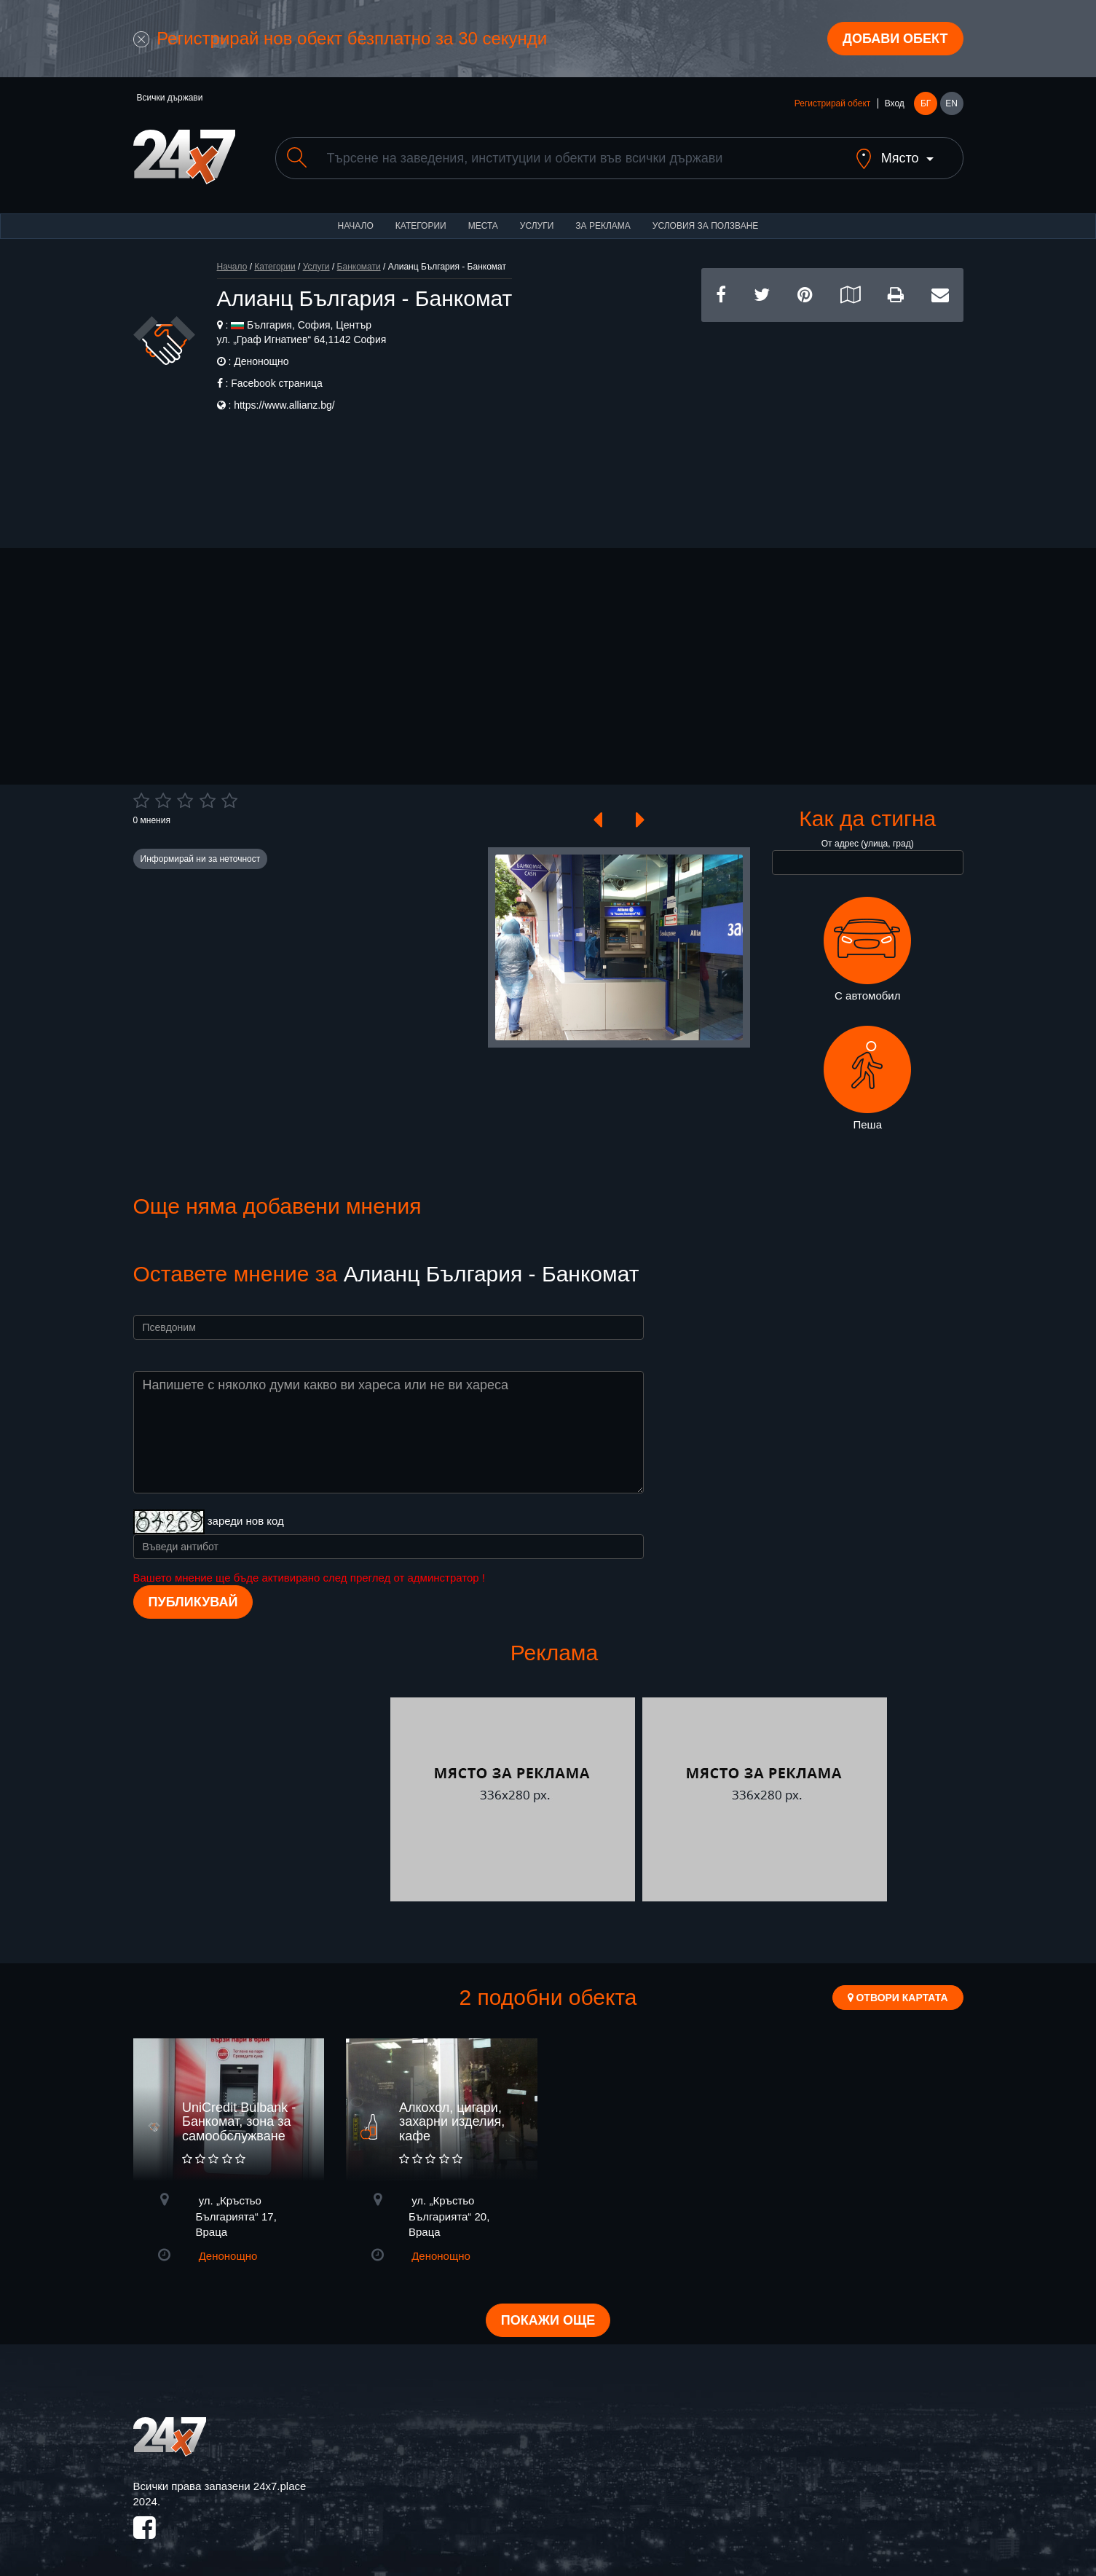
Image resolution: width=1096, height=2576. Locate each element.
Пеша (867, 1078)
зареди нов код (246, 1521)
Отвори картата (898, 1997)
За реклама (602, 226)
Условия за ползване (706, 226)
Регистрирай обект (832, 103)
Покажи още (548, 2320)
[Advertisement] (832, 424)
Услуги (537, 226)
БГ (925, 103)
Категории (420, 226)
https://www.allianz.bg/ (284, 405)
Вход (894, 103)
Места (483, 226)
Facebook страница (277, 383)
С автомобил (867, 949)
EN (951, 103)
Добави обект (895, 38)
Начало (356, 226)
